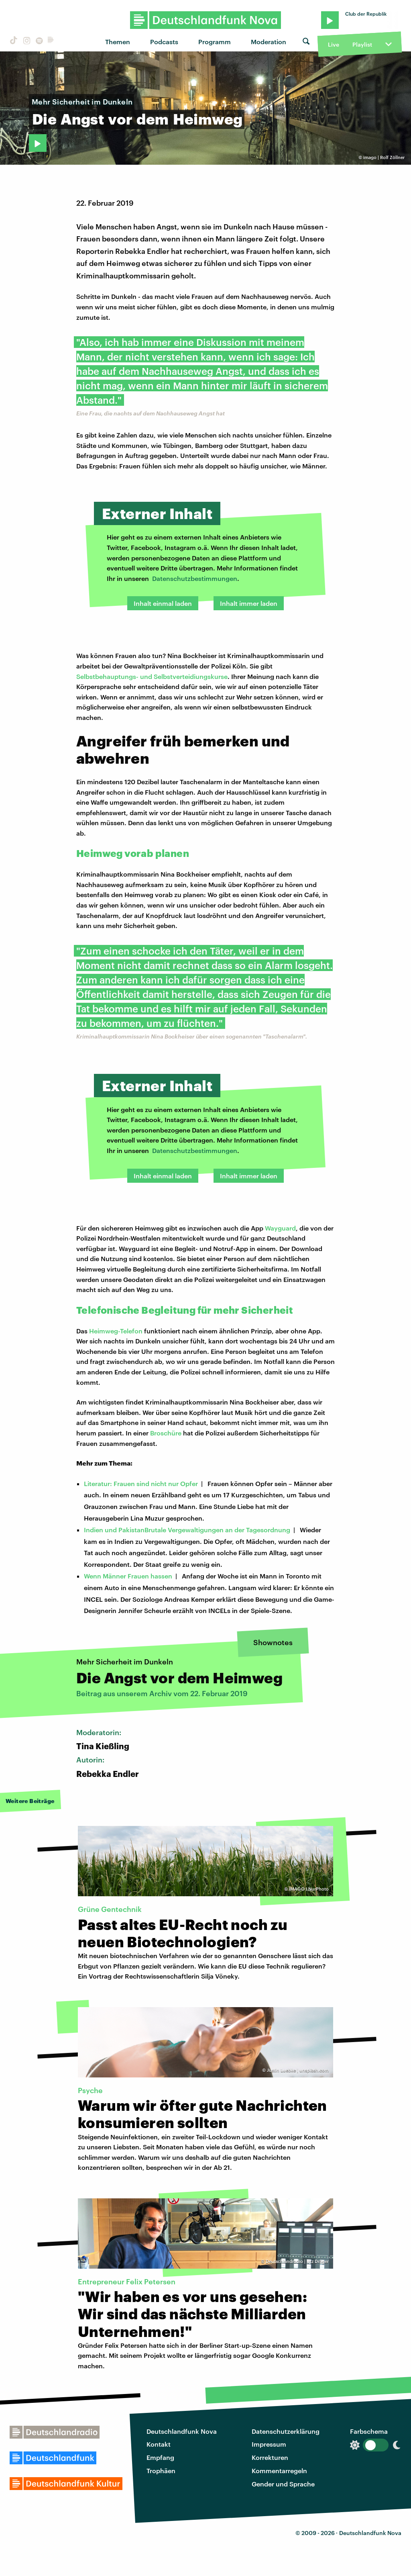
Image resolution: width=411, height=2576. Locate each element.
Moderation (268, 41)
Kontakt (158, 2444)
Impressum (269, 2444)
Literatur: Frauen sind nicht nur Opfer (141, 1483)
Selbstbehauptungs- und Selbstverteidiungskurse (152, 676)
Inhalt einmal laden (163, 603)
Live (333, 44)
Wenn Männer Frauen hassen (128, 1576)
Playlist (362, 44)
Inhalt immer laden (248, 603)
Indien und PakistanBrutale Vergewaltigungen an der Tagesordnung (187, 1529)
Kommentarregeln (279, 2470)
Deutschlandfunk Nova (181, 2431)
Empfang (160, 2457)
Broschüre (165, 1433)
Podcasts (164, 41)
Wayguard (280, 1228)
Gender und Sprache (283, 2484)
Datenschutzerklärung (285, 2431)
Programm (214, 41)
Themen (117, 41)
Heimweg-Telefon (115, 1331)
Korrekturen (270, 2457)
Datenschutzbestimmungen (194, 578)
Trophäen (160, 2470)
